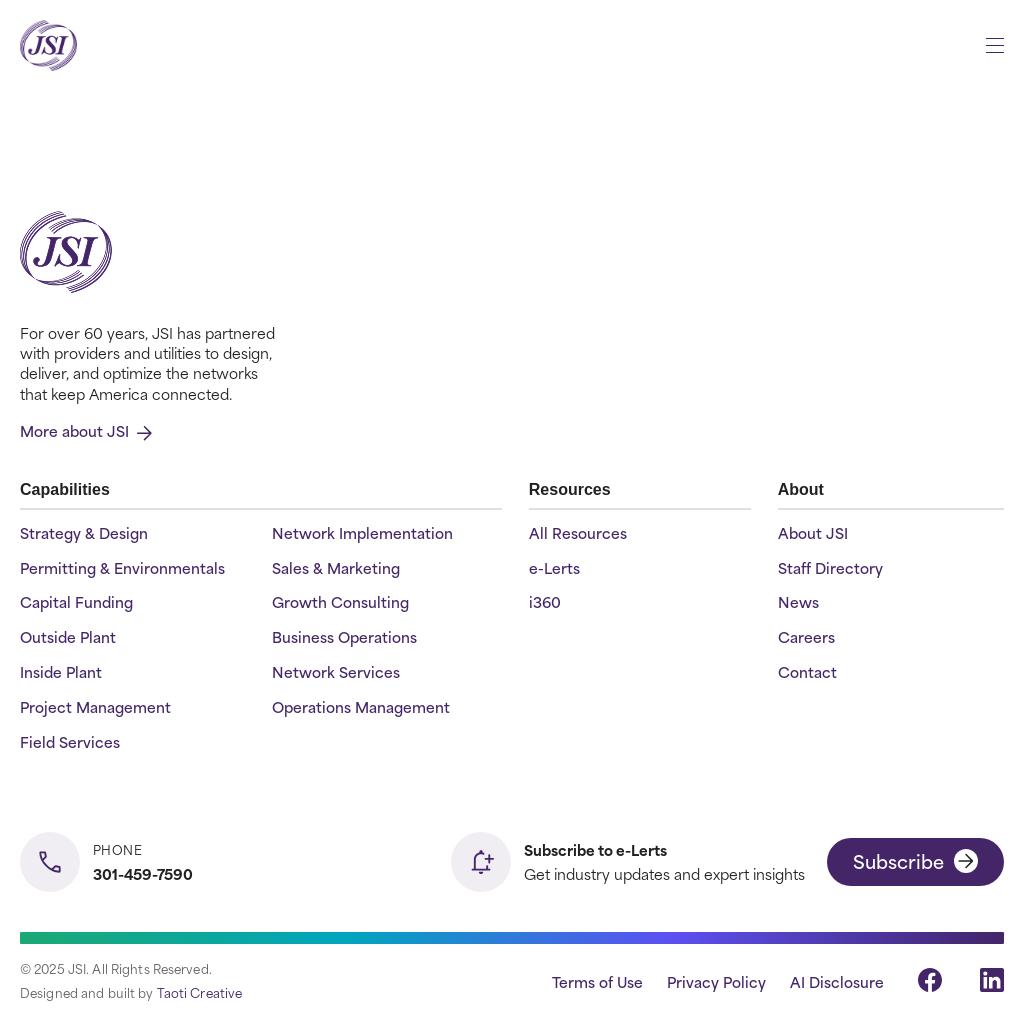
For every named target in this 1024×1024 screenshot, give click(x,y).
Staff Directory (830, 568)
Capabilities (65, 489)
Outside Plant (68, 637)
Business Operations (344, 637)
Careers (806, 637)
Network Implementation (362, 533)
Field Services (70, 742)
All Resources (578, 533)
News (798, 602)
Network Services (336, 672)
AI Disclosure (837, 981)
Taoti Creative (200, 992)
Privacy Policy (716, 981)
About (801, 489)
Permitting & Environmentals (122, 568)
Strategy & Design (84, 533)
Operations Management (361, 707)
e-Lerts (554, 568)
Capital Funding (76, 602)
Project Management (95, 707)
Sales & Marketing (336, 568)
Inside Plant (61, 672)
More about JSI (86, 431)
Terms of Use (597, 981)
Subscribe (915, 860)
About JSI (813, 533)
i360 (545, 602)
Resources (570, 489)
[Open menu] (995, 45)
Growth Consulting (340, 602)
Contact (807, 672)
